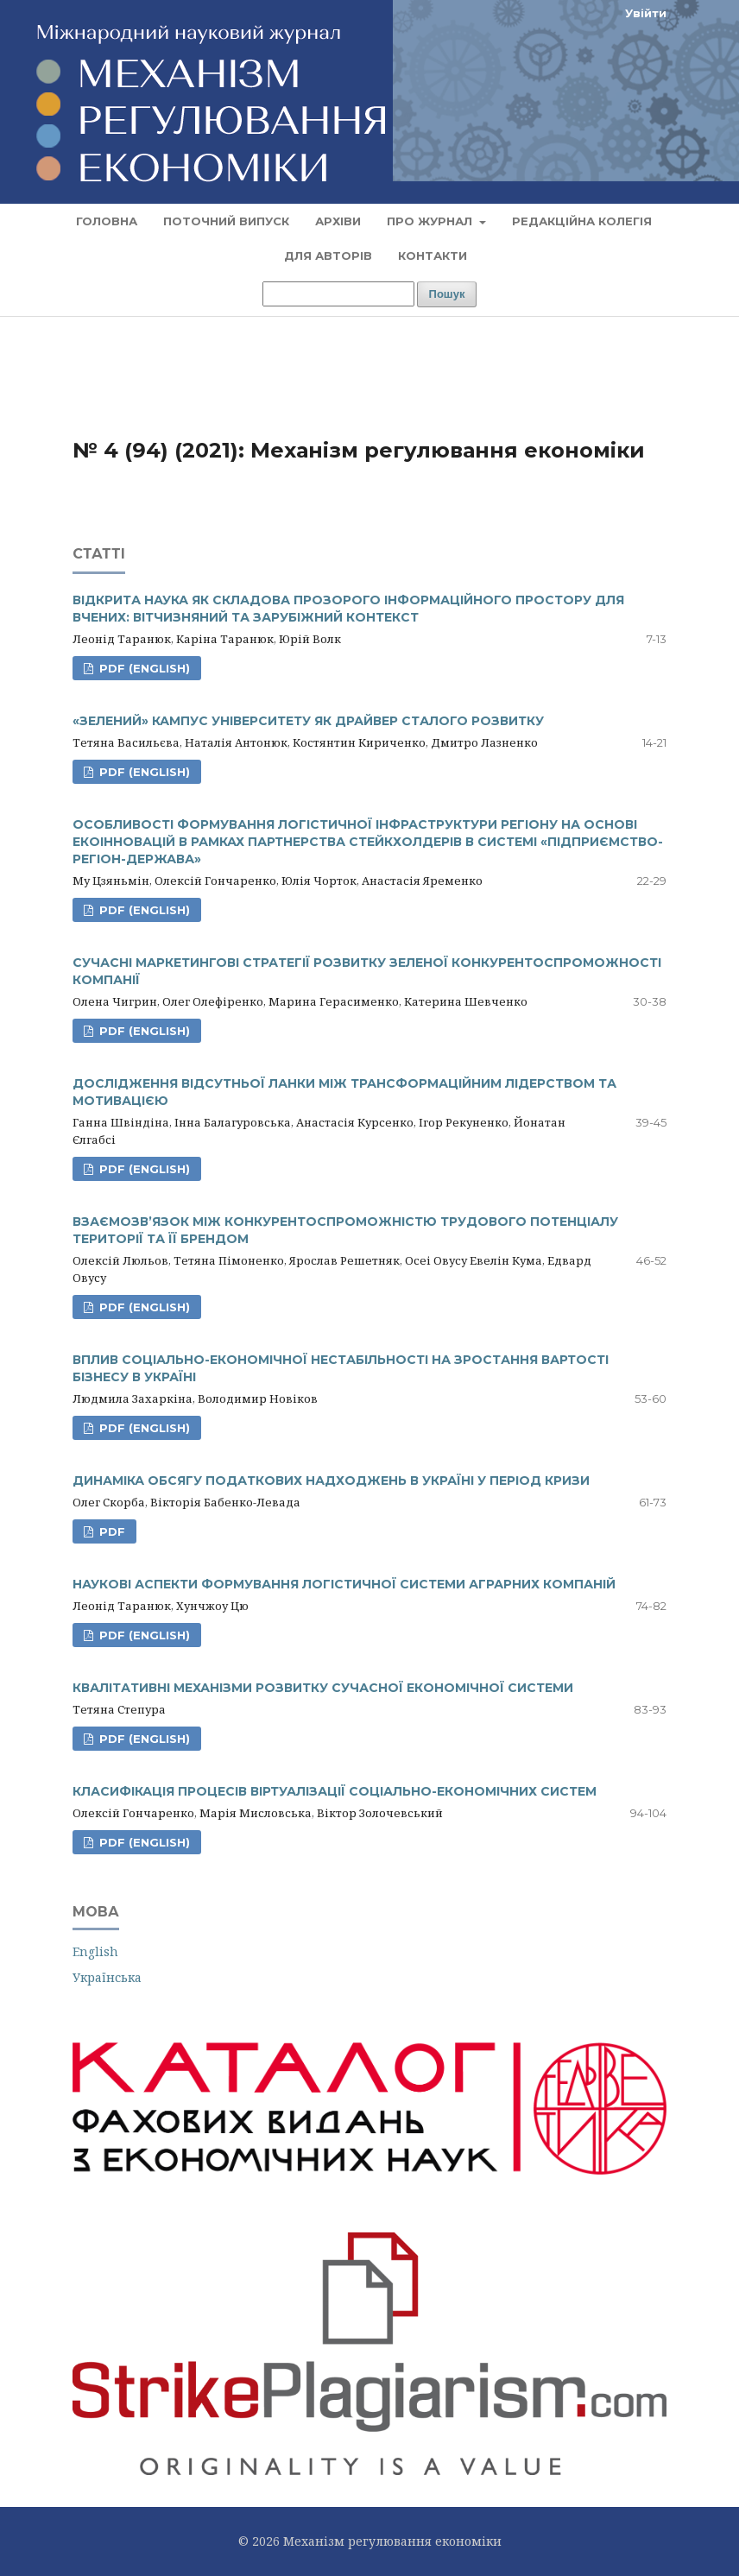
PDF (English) (143, 668)
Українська (107, 1977)
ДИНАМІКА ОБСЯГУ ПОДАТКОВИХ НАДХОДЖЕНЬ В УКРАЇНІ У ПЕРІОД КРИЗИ (331, 1480)
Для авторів (328, 255)
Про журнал (431, 221)
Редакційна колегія (582, 221)
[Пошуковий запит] (338, 293)
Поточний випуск (226, 221)
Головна (106, 221)
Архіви (338, 221)
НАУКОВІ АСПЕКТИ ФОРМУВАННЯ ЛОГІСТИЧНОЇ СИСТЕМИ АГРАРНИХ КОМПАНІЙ (344, 1584)
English (95, 1951)
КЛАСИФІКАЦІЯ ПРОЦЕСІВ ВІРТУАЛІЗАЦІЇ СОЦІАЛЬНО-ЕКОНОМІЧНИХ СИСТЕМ (335, 1791)
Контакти (432, 255)
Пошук (447, 293)
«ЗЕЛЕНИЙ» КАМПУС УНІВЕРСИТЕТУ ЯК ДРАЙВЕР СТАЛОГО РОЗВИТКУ (308, 721)
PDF (110, 1531)
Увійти (645, 13)
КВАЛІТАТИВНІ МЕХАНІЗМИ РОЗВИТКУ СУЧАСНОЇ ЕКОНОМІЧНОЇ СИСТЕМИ (323, 1687)
